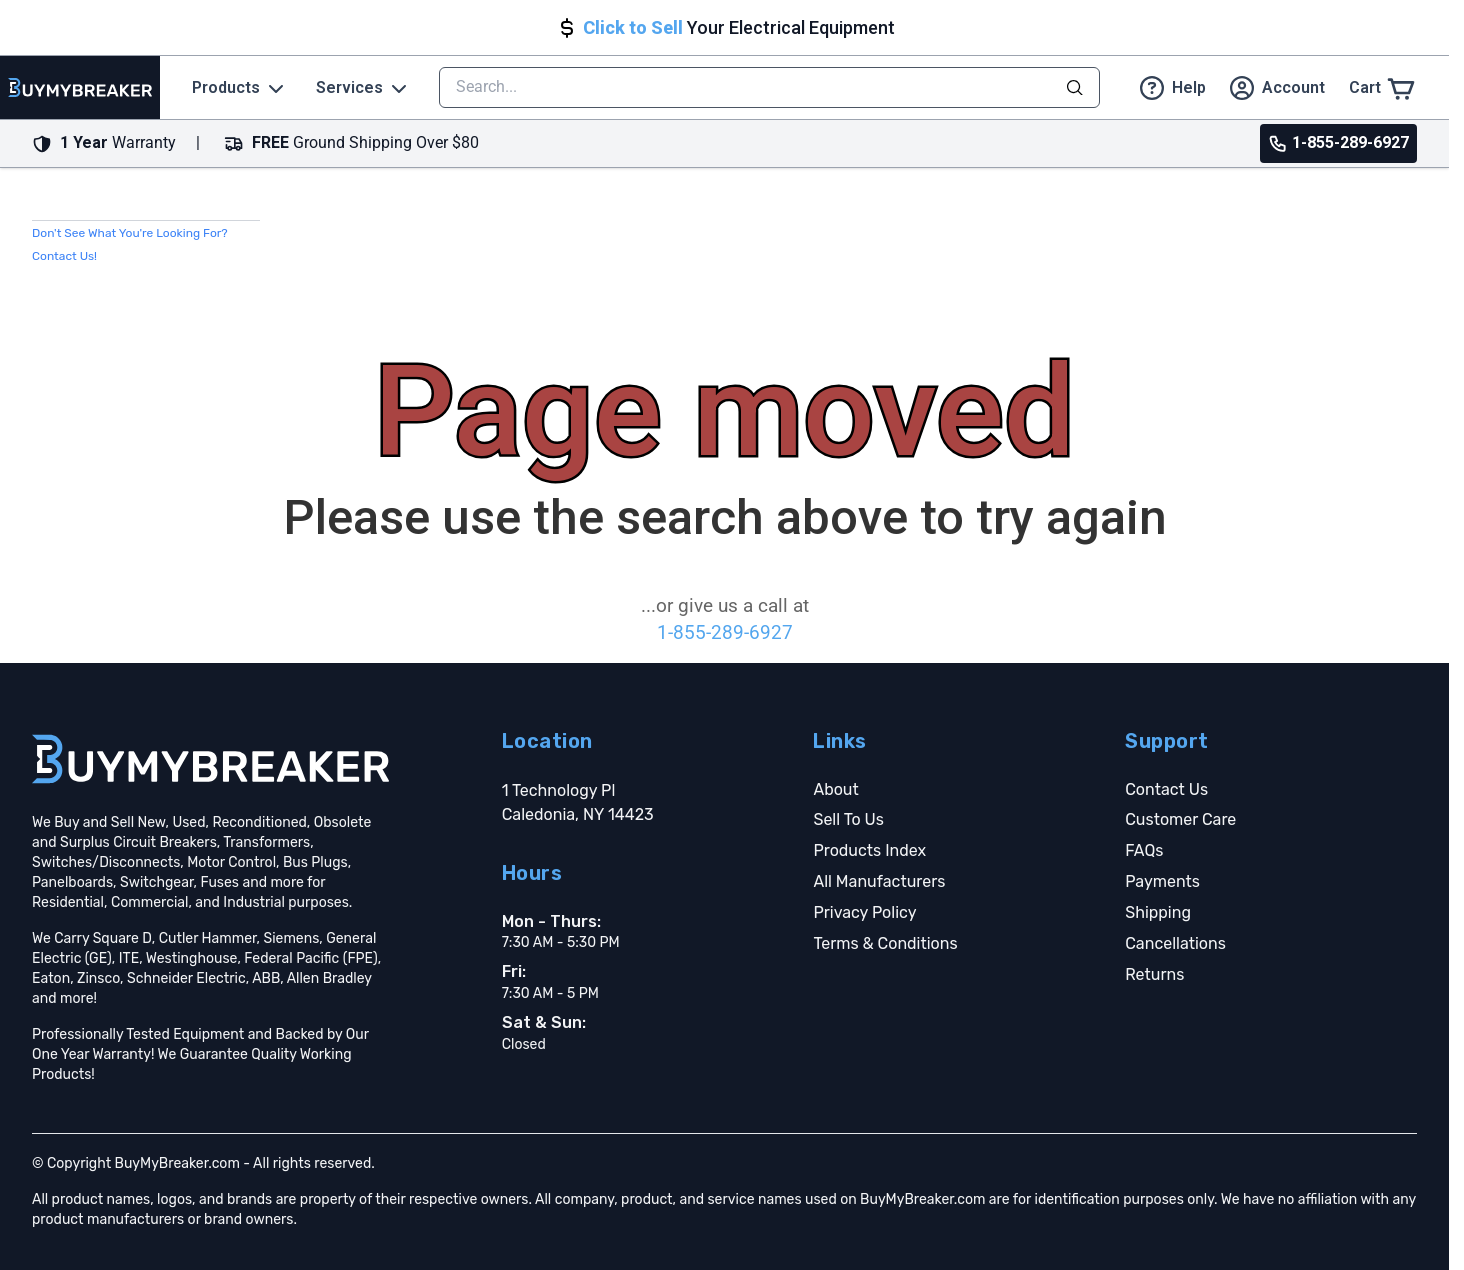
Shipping (1158, 912)
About (835, 789)
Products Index (869, 850)
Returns (1154, 974)
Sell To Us (848, 819)
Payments (1162, 881)
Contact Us (1166, 789)
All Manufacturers (879, 881)
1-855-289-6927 (725, 633)
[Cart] (1383, 87)
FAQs (1144, 850)
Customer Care (1180, 819)
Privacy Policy (864, 912)
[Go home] (210, 759)
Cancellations (1175, 943)
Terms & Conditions (885, 943)
